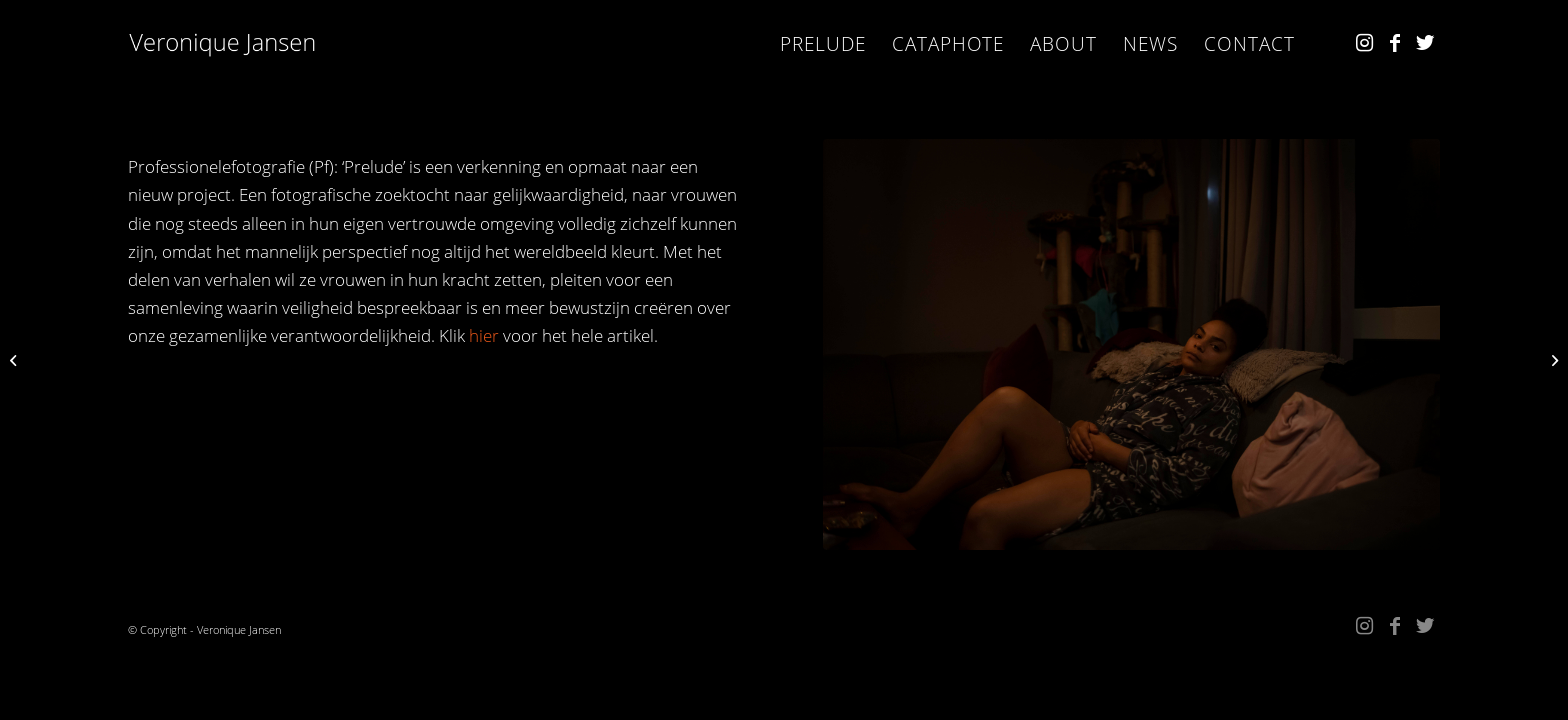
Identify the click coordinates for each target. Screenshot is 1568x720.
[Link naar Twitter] (1425, 43)
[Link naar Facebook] (1395, 43)
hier (484, 335)
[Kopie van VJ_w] (224, 44)
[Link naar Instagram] (1365, 43)
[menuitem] (823, 44)
